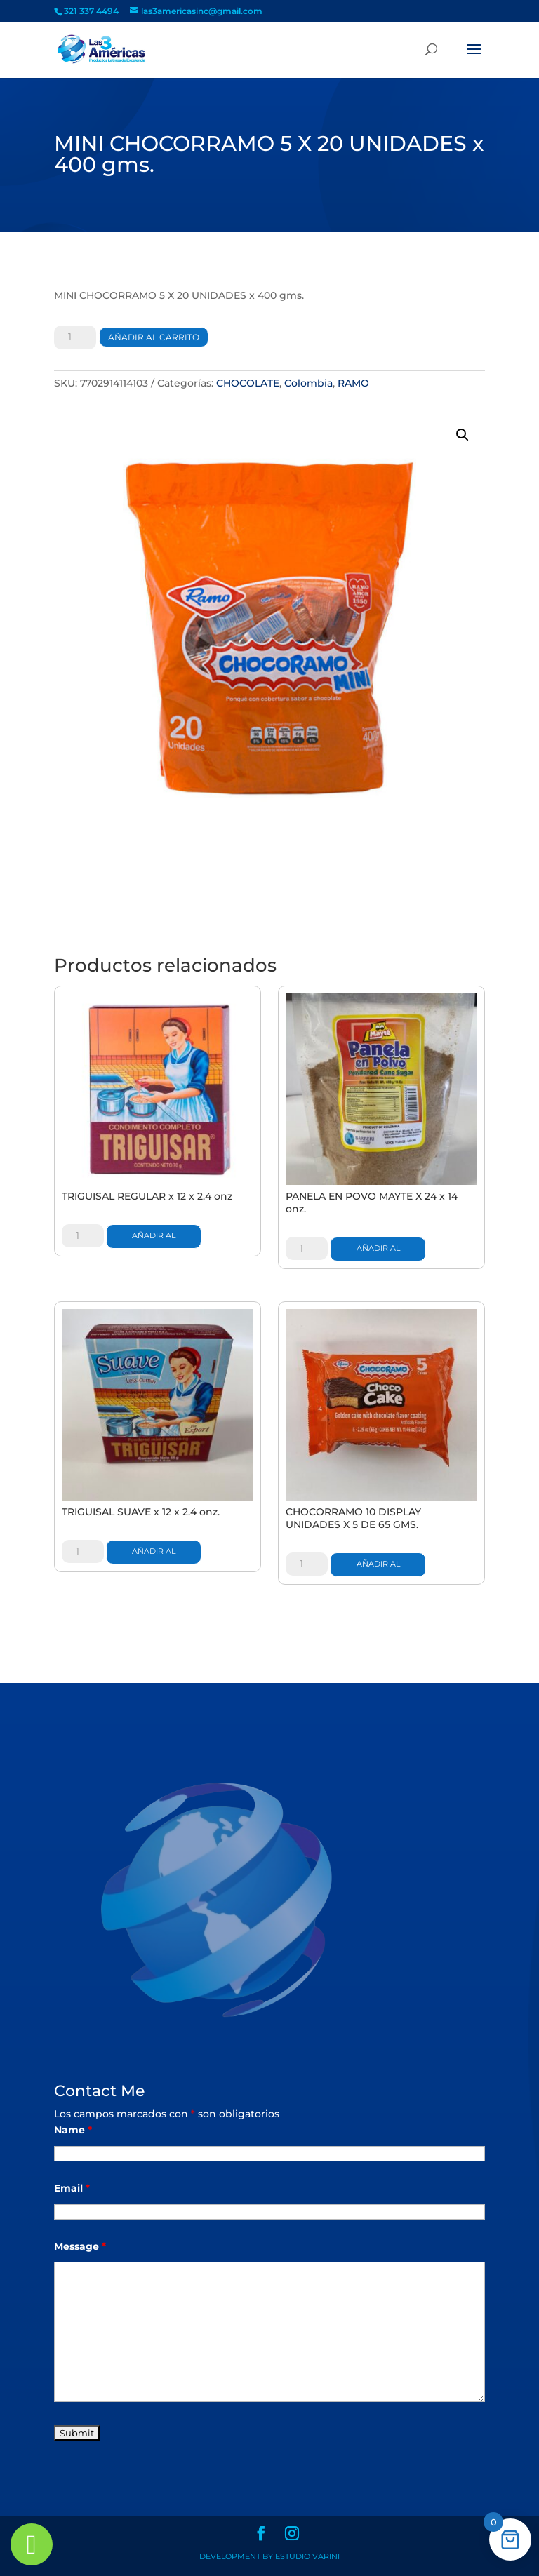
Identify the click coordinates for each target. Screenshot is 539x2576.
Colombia (308, 383)
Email (72, 2188)
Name (73, 2130)
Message (80, 2246)
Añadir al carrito (153, 337)
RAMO (353, 383)
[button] (462, 435)
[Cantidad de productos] (75, 337)
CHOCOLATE (247, 383)
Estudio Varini (307, 2556)
